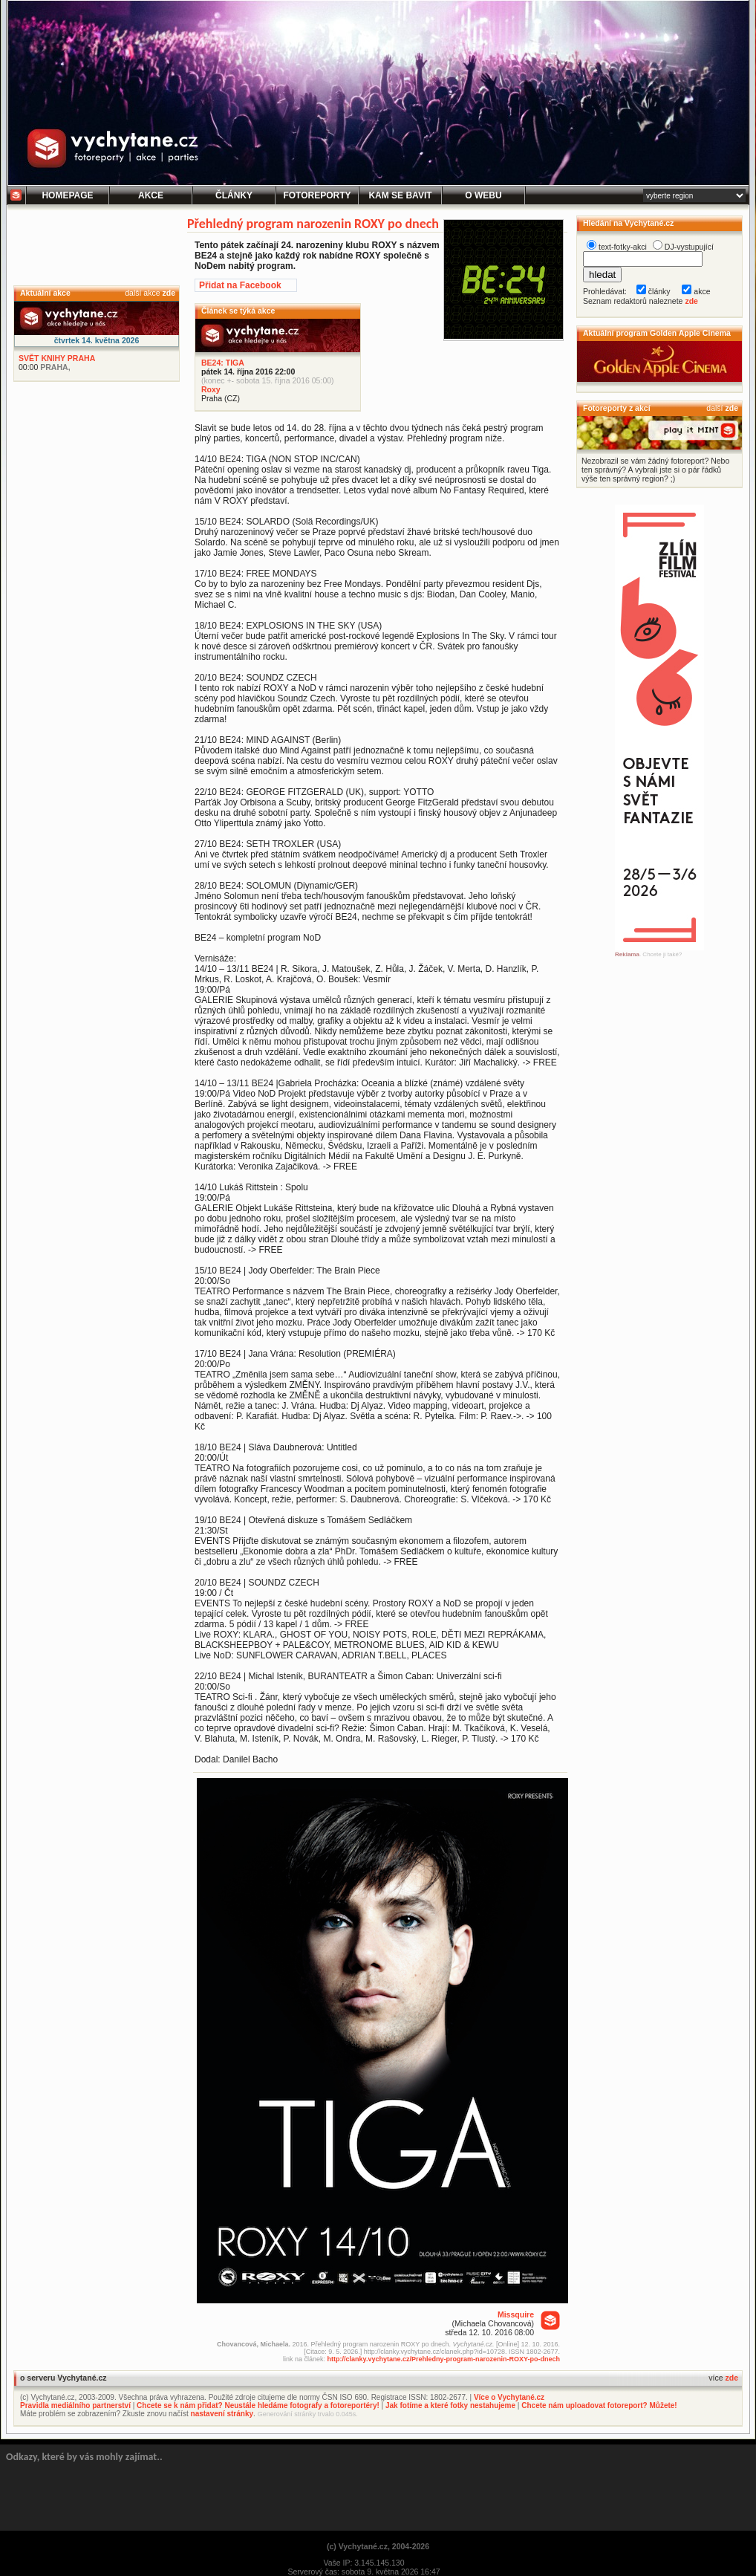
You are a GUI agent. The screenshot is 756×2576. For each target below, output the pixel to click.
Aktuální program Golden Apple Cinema (657, 332)
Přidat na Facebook (240, 285)
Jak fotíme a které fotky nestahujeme (450, 2405)
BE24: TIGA (222, 362)
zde (168, 292)
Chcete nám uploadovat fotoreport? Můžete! (599, 2405)
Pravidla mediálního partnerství (75, 2405)
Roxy (211, 389)
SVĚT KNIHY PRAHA (57, 358)
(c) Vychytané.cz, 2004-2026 (378, 2546)
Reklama (627, 954)
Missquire (516, 2314)
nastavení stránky (222, 2414)
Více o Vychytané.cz (509, 2397)
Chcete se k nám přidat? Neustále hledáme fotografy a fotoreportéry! (258, 2405)
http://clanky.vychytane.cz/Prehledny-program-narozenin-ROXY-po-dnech (444, 2359)
